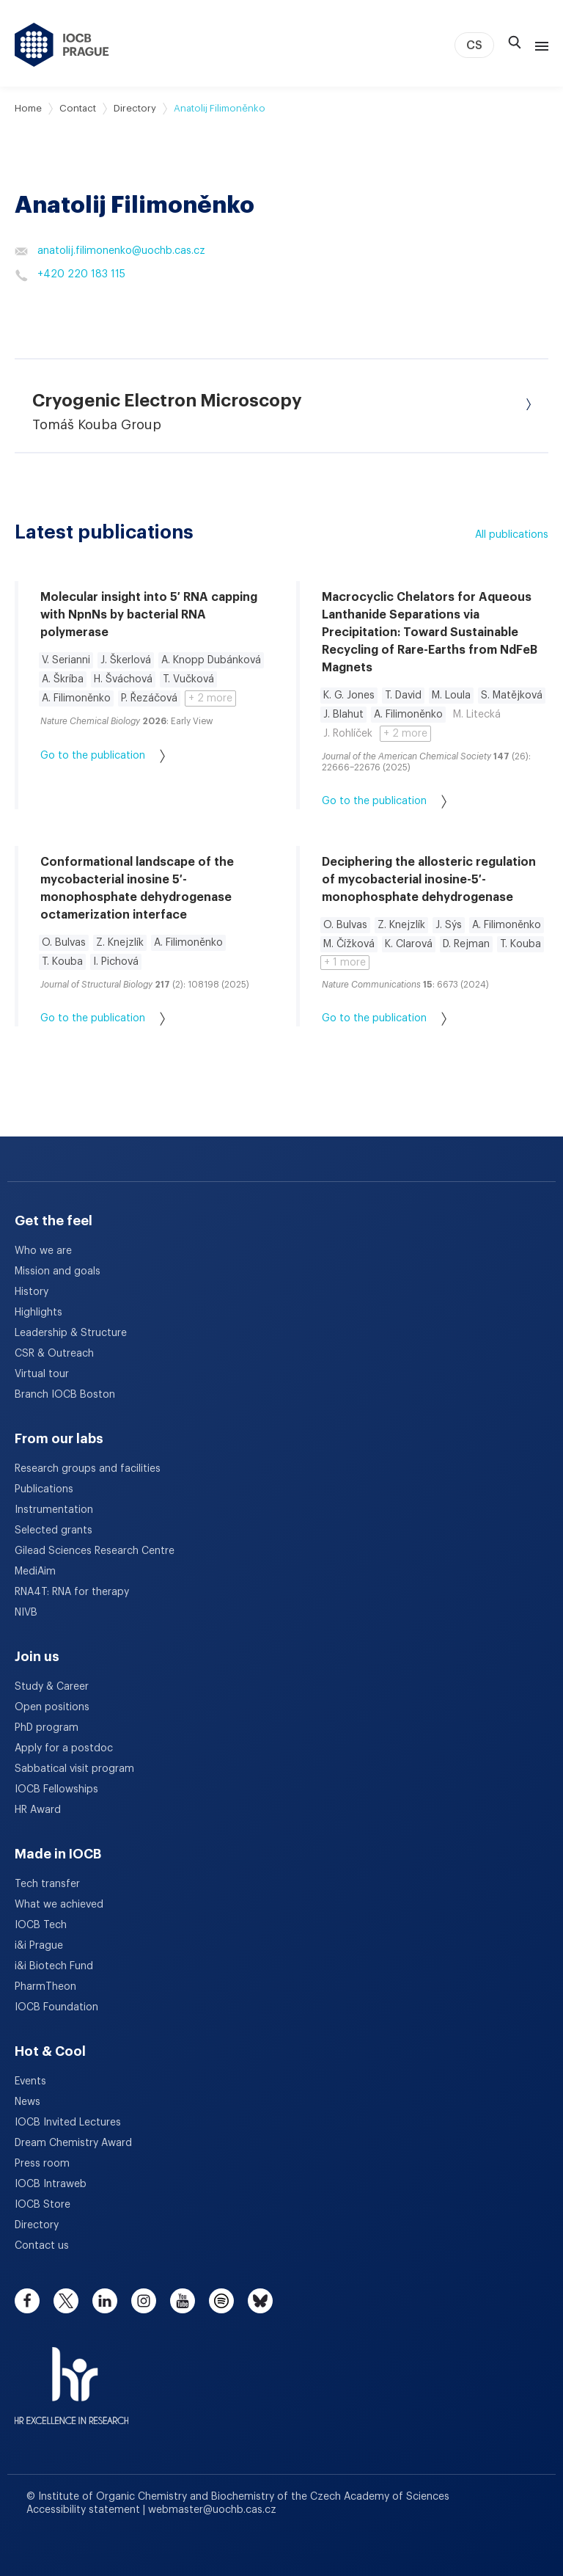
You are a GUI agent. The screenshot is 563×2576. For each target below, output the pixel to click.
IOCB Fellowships (56, 1789)
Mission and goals (57, 1271)
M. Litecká (477, 714)
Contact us (42, 2246)
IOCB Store (42, 2205)
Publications (44, 1489)
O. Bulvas (64, 943)
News (27, 2102)
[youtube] (182, 2300)
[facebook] (27, 2300)
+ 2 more (210, 698)
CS (474, 45)
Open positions (52, 1707)
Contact (77, 108)
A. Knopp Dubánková (211, 660)
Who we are (43, 1251)
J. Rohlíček (347, 734)
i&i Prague (39, 1946)
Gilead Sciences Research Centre (94, 1551)
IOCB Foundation (56, 2007)
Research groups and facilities (88, 1469)
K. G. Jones (349, 695)
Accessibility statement (84, 2510)
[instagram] (143, 2300)
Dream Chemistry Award (73, 2143)
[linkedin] (104, 2300)
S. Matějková (511, 695)
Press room (42, 2164)
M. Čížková (349, 944)
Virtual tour (42, 1374)
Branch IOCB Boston (65, 1395)
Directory (135, 108)
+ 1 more (345, 962)
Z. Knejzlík (120, 943)
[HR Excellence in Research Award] (71, 2376)
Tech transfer (47, 1884)
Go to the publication (102, 756)
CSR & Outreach (54, 1354)
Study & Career (52, 1687)
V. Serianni (66, 660)
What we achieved (59, 1905)
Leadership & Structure (71, 1333)
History (31, 1292)
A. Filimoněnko (76, 698)
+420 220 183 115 (70, 275)
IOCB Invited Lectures (68, 2122)
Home (28, 108)
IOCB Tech (41, 1925)
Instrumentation (54, 1510)
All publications (511, 535)
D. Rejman (466, 944)
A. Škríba (63, 679)
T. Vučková (188, 679)
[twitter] (66, 2300)
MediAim (35, 1571)
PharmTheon (45, 1987)
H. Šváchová (123, 679)
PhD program (46, 1728)
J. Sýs (448, 925)
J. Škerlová (125, 660)
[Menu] (538, 44)
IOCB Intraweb (51, 2184)
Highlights (38, 1312)
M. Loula (451, 695)
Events (30, 2081)
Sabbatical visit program (74, 1769)
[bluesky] (260, 2300)
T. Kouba (62, 962)
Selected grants (53, 1530)
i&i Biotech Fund (54, 1966)
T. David (403, 695)
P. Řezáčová (149, 698)
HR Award (38, 1810)
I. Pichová (116, 962)
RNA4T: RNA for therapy (72, 1592)
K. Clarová (409, 944)
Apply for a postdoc (64, 1748)
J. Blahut (343, 714)
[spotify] (221, 2300)
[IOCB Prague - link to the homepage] (62, 45)
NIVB (26, 1613)
